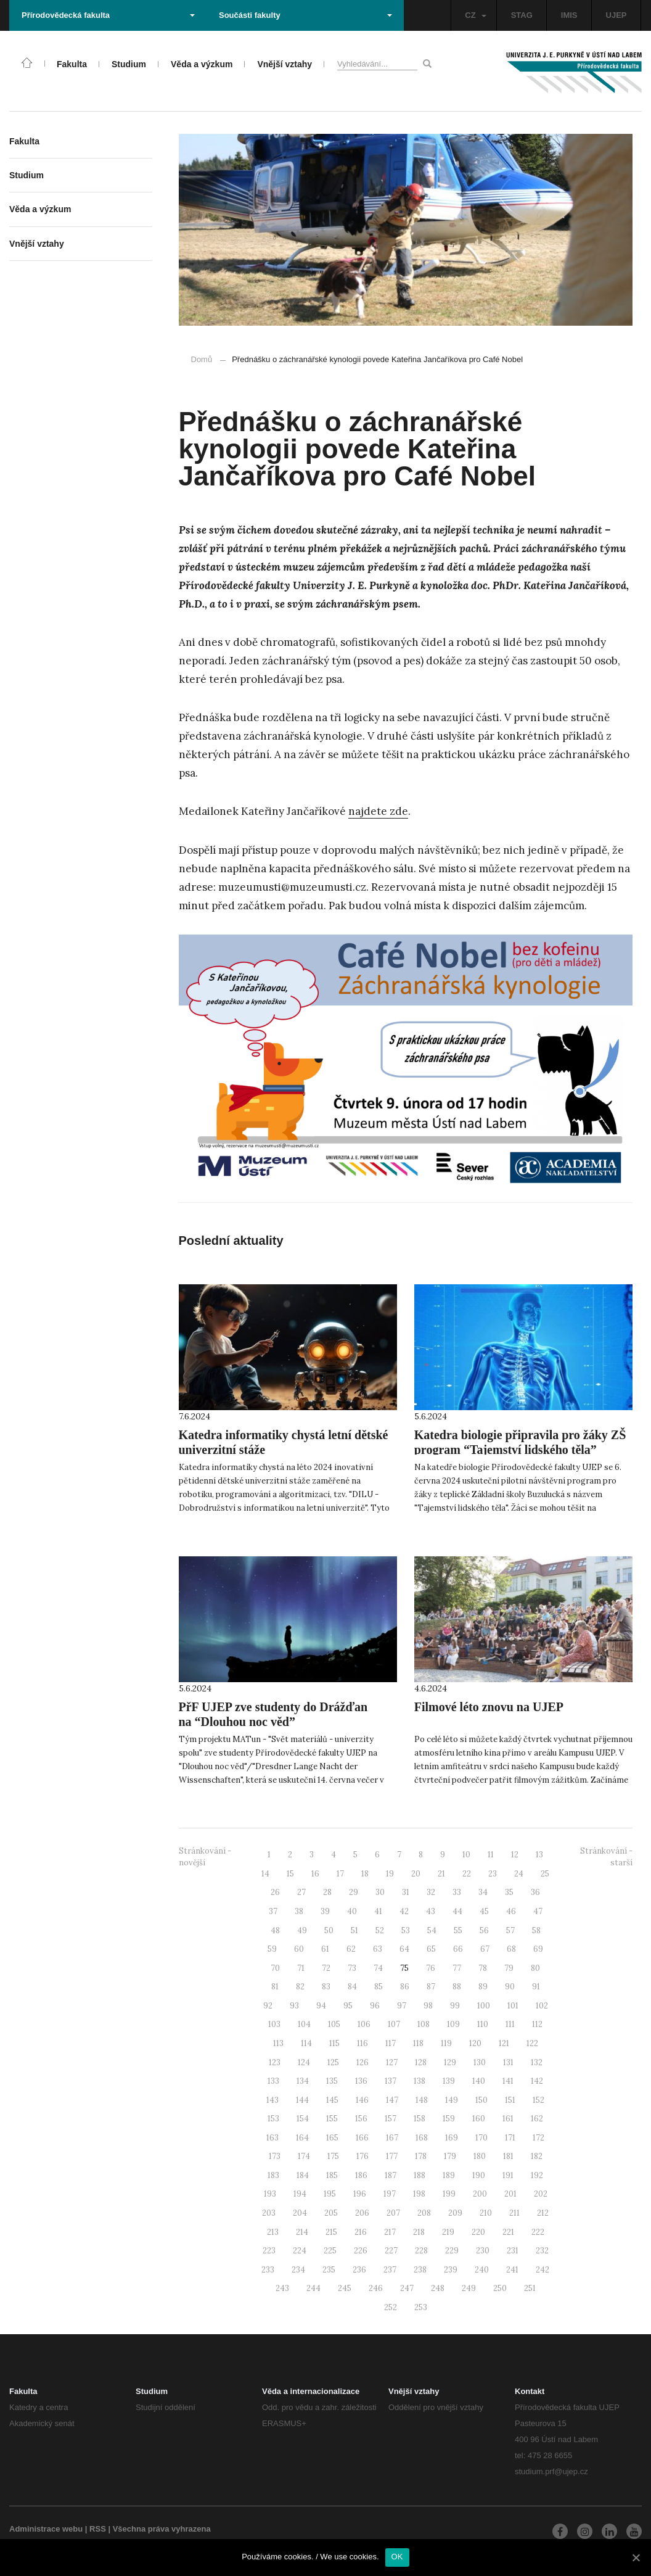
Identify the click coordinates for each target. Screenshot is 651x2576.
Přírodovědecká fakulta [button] (108, 15)
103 (274, 2024)
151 (510, 2100)
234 (298, 2269)
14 (265, 1873)
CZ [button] (475, 15)
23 (492, 1873)
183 (273, 2175)
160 (478, 2118)
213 (273, 2232)
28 (327, 1892)
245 (344, 2288)
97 (401, 2005)
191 (508, 2175)
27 (301, 1892)
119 (446, 2043)
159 (449, 2118)
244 (313, 2288)
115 (334, 2043)
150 (481, 2100)
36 (535, 1892)
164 (302, 2137)
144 (302, 2100)
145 (332, 2100)
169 (451, 2137)
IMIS (569, 15)
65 (431, 1949)
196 (359, 2194)
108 (423, 2024)
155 (332, 2118)
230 (482, 2250)
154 (303, 2118)
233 (267, 2269)
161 (508, 2118)
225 (330, 2250)
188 (419, 2175)
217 (390, 2232)
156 (361, 2118)
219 (448, 2232)
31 (405, 1892)
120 (475, 2043)
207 (393, 2213)
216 (360, 2232)
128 (421, 2062)
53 (405, 1930)
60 (299, 1949)
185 (332, 2175)
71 (301, 1968)
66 (458, 1949)
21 (441, 1873)
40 (352, 1911)
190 (478, 2175)
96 (375, 2005)
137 (390, 2081)
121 (504, 2043)
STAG (522, 15)
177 (392, 2156)
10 (466, 1854)
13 (539, 1854)
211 (514, 2213)
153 (273, 2118)
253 (420, 2307)
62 (351, 1949)
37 (273, 1911)
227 (391, 2250)
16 (315, 1873)
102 (542, 2005)
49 (302, 1930)
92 (267, 2005)
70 (275, 1968)
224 (299, 2250)
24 (518, 1873)
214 (302, 2232)
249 (469, 2288)
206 (362, 2213)
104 (304, 2024)
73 (352, 1968)
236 (359, 2269)
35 (509, 1892)
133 (273, 2081)
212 (543, 2213)
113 (278, 2043)
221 (508, 2232)
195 (330, 2194)
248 (437, 2288)
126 (362, 2062)
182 (536, 2156)
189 (449, 2175)
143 (272, 2100)
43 (430, 1911)
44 (457, 1911)
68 (511, 1949)
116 (362, 2043)
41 (378, 1911)
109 (453, 2024)
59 (272, 1949)
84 (352, 1986)
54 (431, 1930)
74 (378, 1968)
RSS (97, 2528)
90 (510, 1986)
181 (508, 2156)
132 (536, 2062)
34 (483, 1892)
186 (361, 2175)
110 (482, 2024)
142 (537, 2081)
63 (377, 1949)
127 (392, 2062)
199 (449, 2194)
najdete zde (378, 811)
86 (404, 1986)
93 (294, 2005)
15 (290, 1873)
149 (451, 2100)
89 (483, 1986)
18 (365, 1873)
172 (538, 2137)
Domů (202, 359)
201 (510, 2194)
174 (304, 2156)
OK (397, 2556)
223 (269, 2250)
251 (530, 2288)
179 (450, 2156)
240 (482, 2269)
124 (304, 2062)
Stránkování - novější (205, 1857)
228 (421, 2250)
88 (456, 1986)
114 (306, 2043)
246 (376, 2288)
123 (274, 2062)
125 (333, 2062)
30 (380, 1892)
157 (390, 2118)
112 (537, 2024)
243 (282, 2288)
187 (390, 2175)
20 (415, 1873)
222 (537, 2232)
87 (431, 1986)
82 (300, 1986)
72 (326, 1968)
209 (455, 2213)
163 (272, 2137)
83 (326, 1986)
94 (321, 2005)
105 (334, 2024)
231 (512, 2250)
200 (480, 2194)
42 (404, 1911)
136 (361, 2081)
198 (419, 2194)
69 (538, 1949)
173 (274, 2156)
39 (325, 1911)
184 (303, 2175)
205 (331, 2213)
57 (510, 1930)
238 (420, 2269)
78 (482, 1968)
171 (510, 2137)
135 (332, 2081)
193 (270, 2194)
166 (362, 2137)
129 (450, 2062)
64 (404, 1949)
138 (419, 2081)
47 (537, 1911)
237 (389, 2269)
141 (508, 2081)
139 (449, 2081)
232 (542, 2250)
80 (535, 1968)
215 (331, 2232)
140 (478, 2081)
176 (362, 2156)
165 (332, 2137)
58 (536, 1930)
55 (458, 1930)
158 (419, 2118)
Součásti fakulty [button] (305, 15)
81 (275, 1986)
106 (364, 2024)
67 (484, 1949)
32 (431, 1892)
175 (333, 2156)
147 (392, 2100)
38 (299, 1911)
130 (479, 2062)
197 (389, 2194)
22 (466, 1873)
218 (419, 2232)
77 (456, 1968)
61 (325, 1949)
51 (354, 1930)
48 (275, 1930)
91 (536, 1986)
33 (456, 1892)
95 (348, 2005)
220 (478, 2232)
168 (422, 2137)
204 (300, 2213)
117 (390, 2043)
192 (537, 2175)
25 (545, 1873)
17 (340, 1873)
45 (484, 1911)
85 (378, 1986)
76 (430, 1968)
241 (512, 2269)
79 (509, 1968)
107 (394, 2024)
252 (390, 2307)
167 (392, 2137)
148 (422, 2100)
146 (362, 2100)
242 (542, 2269)
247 (407, 2288)
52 (379, 1930)
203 (269, 2213)
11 (491, 1854)
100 (483, 2005)
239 (450, 2269)
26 (275, 1892)
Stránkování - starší (606, 1857)
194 (299, 2194)
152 (538, 2100)
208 (424, 2213)
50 (329, 1930)
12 (514, 1854)
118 (418, 2043)
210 (486, 2213)
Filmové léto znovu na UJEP (488, 1707)
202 (540, 2194)
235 (328, 2269)
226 (360, 2250)
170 (481, 2137)
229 (452, 2250)
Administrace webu (46, 2528)
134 (303, 2081)
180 (479, 2156)
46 (511, 1911)
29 (353, 1892)
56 (484, 1930)
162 (537, 2118)
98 (428, 2005)
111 (510, 2024)
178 (421, 2156)
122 (532, 2043)
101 (512, 2005)
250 (500, 2288)
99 (455, 2005)
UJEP (616, 15)
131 (508, 2062)
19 (390, 1873)
